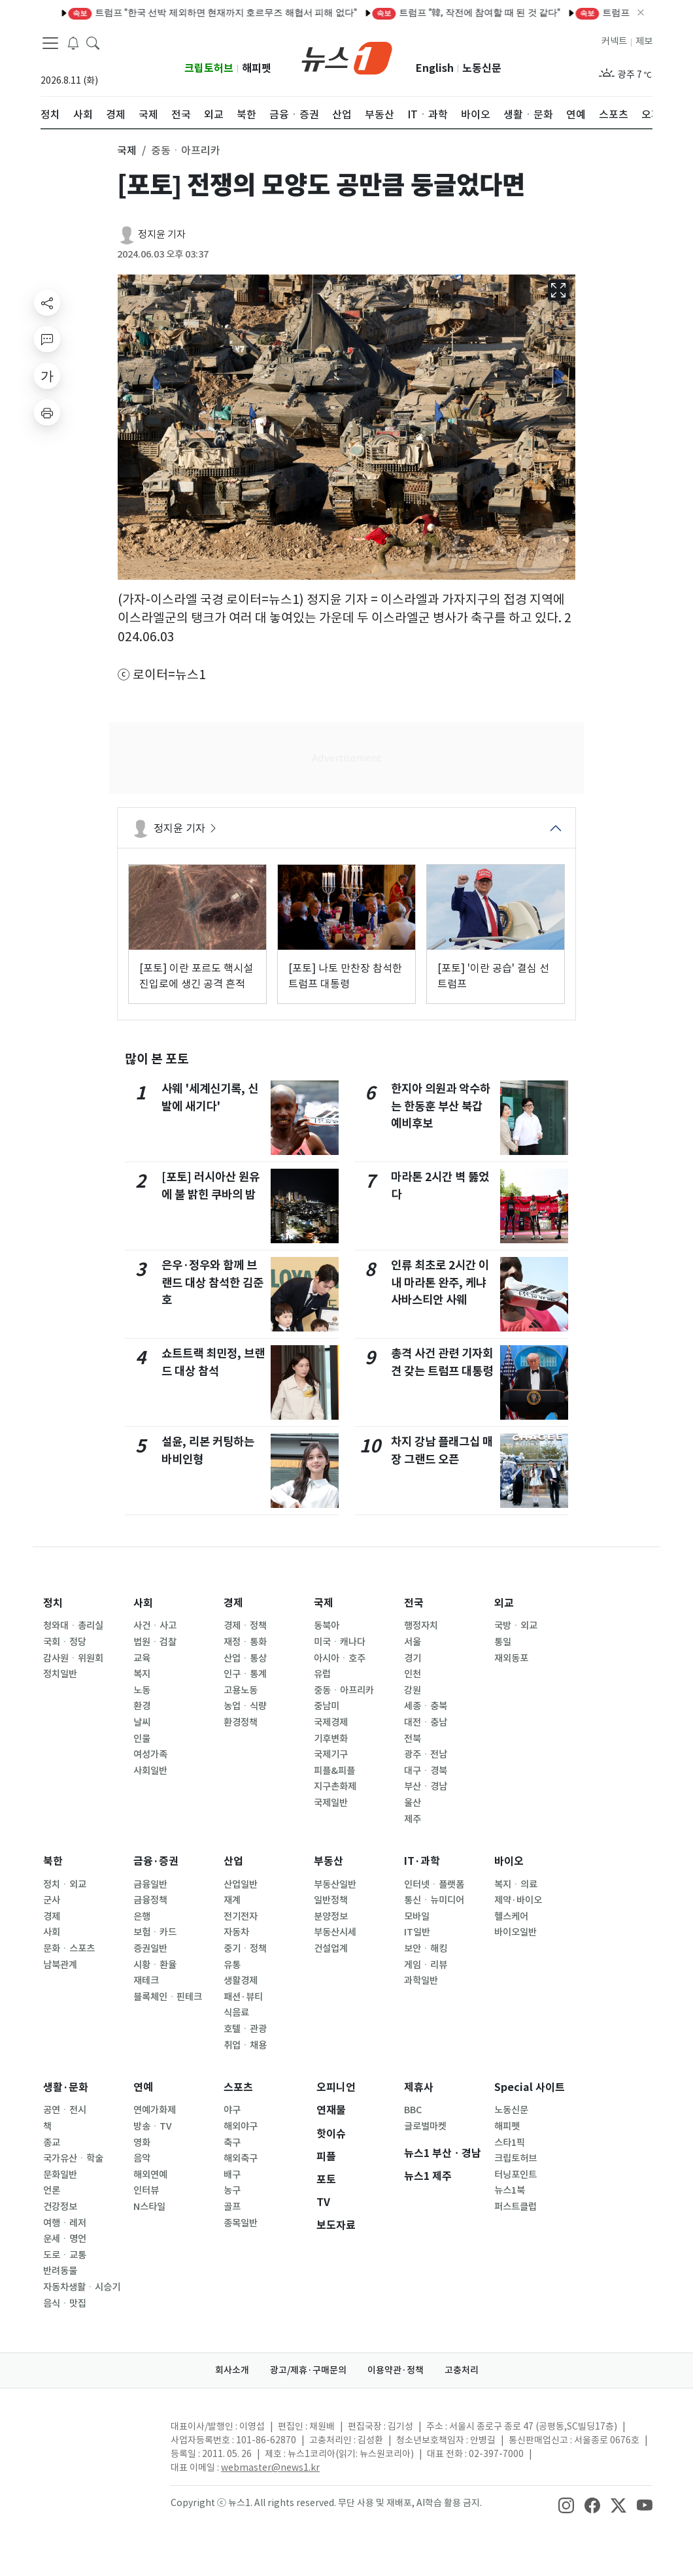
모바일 (417, 1916)
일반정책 (331, 1900)
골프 (232, 2207)
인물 (141, 1739)
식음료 (236, 2012)
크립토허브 (208, 68)
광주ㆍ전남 (425, 1754)
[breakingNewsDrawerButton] (73, 42)
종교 (51, 2143)
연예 (143, 2087)
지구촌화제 (335, 1786)
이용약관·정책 (395, 2370)
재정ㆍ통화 (245, 1642)
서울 (412, 1642)
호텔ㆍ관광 (245, 2029)
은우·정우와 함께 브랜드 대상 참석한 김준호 (212, 1282)
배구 (232, 2175)
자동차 (236, 1932)
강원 (412, 1690)
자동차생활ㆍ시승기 (81, 2287)
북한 (53, 1861)
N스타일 (149, 2207)
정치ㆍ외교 (64, 1884)
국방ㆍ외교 (515, 1625)
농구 (232, 2190)
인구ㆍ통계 (245, 1674)
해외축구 (241, 2158)
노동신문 (481, 68)
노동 (141, 1690)
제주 (412, 1819)
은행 (141, 1916)
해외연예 (150, 2175)
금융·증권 (155, 1861)
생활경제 (241, 1980)
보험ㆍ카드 (155, 1932)
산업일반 (241, 1884)
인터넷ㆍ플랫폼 (434, 1884)
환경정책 (241, 1722)
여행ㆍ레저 (64, 2223)
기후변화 (331, 1739)
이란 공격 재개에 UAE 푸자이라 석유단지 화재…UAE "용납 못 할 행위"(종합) (226, 12)
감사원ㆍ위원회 (73, 1658)
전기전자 (241, 1916)
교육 (141, 1658)
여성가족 (150, 1754)
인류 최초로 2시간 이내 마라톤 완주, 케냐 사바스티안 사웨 (440, 1282)
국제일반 (331, 1803)
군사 (51, 1900)
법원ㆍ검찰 (155, 1642)
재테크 (146, 1980)
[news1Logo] (95, 2437)
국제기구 (331, 1754)
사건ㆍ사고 (155, 1625)
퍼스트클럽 (515, 2207)
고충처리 (462, 2370)
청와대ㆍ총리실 (73, 1625)
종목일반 (241, 2223)
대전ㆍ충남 (425, 1722)
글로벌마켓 (425, 2126)
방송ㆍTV (152, 2126)
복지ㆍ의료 (515, 1884)
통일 (502, 1642)
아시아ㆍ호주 (339, 1658)
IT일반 (417, 1932)
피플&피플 (334, 1771)
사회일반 (150, 1771)
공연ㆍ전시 (64, 2110)
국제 (323, 1603)
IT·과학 (422, 1861)
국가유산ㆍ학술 (73, 2158)
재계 (232, 1900)
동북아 (326, 1625)
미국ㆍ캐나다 (339, 1642)
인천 (412, 1674)
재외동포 (511, 1658)
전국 (414, 1603)
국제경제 (331, 1722)
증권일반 (150, 1948)
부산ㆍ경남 (425, 1786)
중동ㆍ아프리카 (344, 1690)
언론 (51, 2190)
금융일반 (150, 1884)
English (435, 68)
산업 (233, 1861)
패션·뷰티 (243, 1997)
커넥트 (614, 41)
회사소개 (232, 2370)
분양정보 (331, 1916)
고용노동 (241, 1690)
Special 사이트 (529, 2087)
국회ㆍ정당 (64, 1642)
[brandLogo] (347, 57)
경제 (233, 1603)
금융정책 (150, 1900)
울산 (412, 1803)
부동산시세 (335, 1932)
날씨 (141, 1722)
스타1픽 (509, 2143)
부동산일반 (335, 1884)
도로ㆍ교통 (64, 2255)
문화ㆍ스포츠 (69, 1948)
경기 (412, 1658)
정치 (53, 1603)
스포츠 (238, 2087)
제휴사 (418, 2087)
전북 (412, 1739)
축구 (232, 2143)
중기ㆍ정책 (245, 1948)
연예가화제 (154, 2110)
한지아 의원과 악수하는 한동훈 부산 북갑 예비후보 (440, 1106)
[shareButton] (47, 303)
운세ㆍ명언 (64, 2239)
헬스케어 (511, 1916)
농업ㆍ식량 (245, 1706)
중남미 (326, 1706)
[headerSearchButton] (92, 42)
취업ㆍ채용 (245, 2045)
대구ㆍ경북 (425, 1771)
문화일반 (60, 2175)
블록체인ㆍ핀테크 (167, 1997)
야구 (232, 2110)
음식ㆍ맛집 (64, 2303)
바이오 (509, 1861)
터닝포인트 (515, 2175)
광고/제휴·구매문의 (308, 2370)
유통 (232, 1965)
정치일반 (60, 1674)
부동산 (328, 1861)
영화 (141, 2143)
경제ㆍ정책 (245, 1625)
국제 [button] (127, 150)
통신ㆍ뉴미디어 (434, 1900)
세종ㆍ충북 (425, 1706)
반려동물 (60, 2271)
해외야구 (241, 2126)
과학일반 (421, 1980)
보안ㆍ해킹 (425, 1948)
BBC (413, 2110)
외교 (504, 1603)
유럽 (322, 1674)
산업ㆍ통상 (245, 1658)
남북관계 (60, 1965)
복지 (141, 1674)
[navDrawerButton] (50, 42)
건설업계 (331, 1948)
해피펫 (256, 68)
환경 (141, 1706)
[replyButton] (47, 339)
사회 (143, 1603)
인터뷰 (146, 2190)
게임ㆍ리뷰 (425, 1965)
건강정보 (60, 2207)
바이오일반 (515, 1932)
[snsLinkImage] (566, 2504)
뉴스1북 (509, 2190)
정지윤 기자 (162, 234)
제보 (643, 41)
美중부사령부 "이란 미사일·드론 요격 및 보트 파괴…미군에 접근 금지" (534, 12)
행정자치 (421, 1625)
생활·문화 (65, 2087)
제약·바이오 (518, 1900)
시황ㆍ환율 (155, 1965)
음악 (141, 2158)
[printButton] (47, 412)
